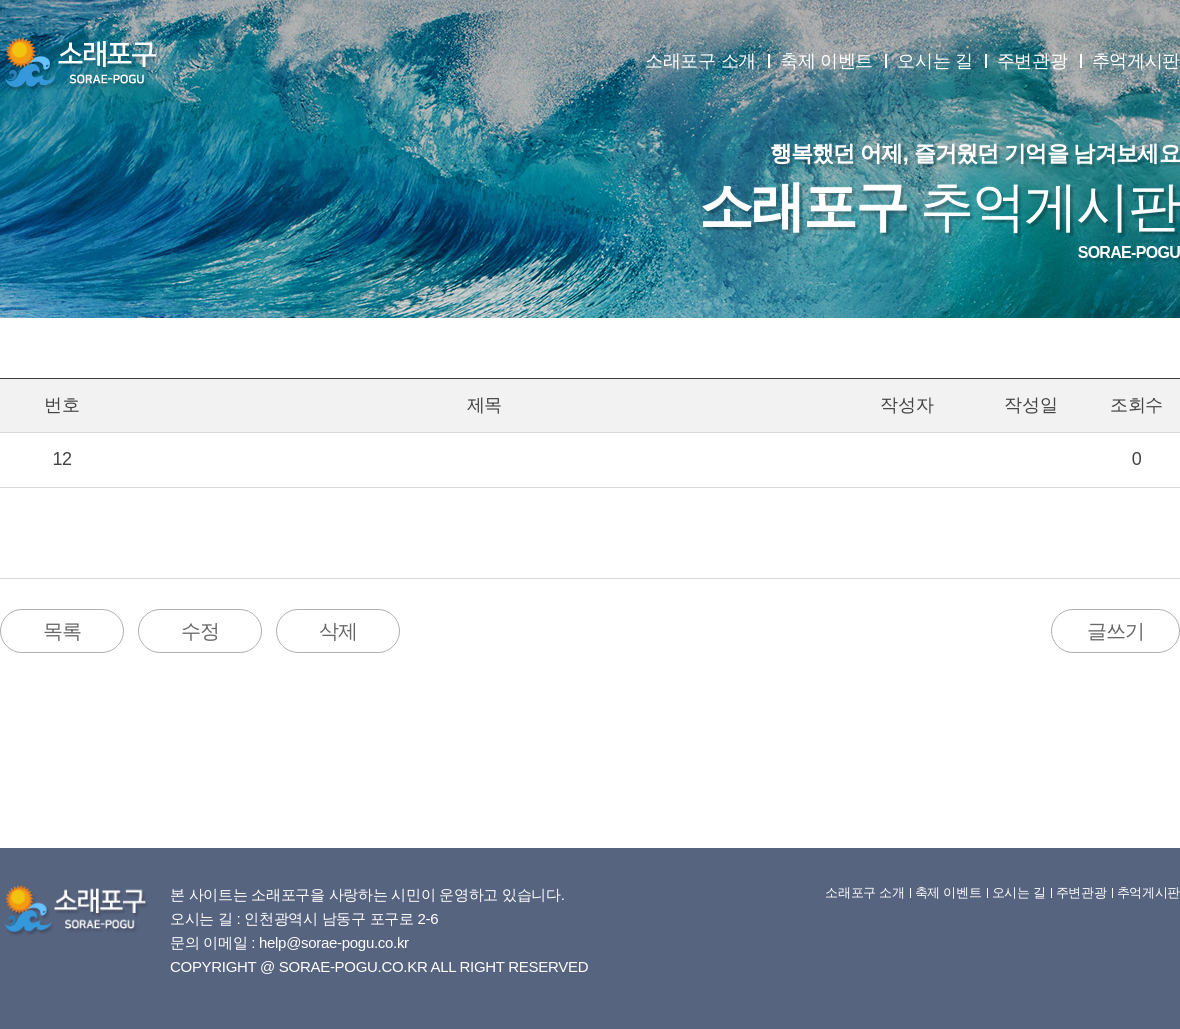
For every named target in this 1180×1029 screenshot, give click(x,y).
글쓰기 (1115, 631)
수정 (200, 631)
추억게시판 (1136, 61)
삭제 (338, 631)
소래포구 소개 (700, 61)
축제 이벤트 (826, 61)
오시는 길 (935, 61)
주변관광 (1032, 61)
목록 (62, 631)
